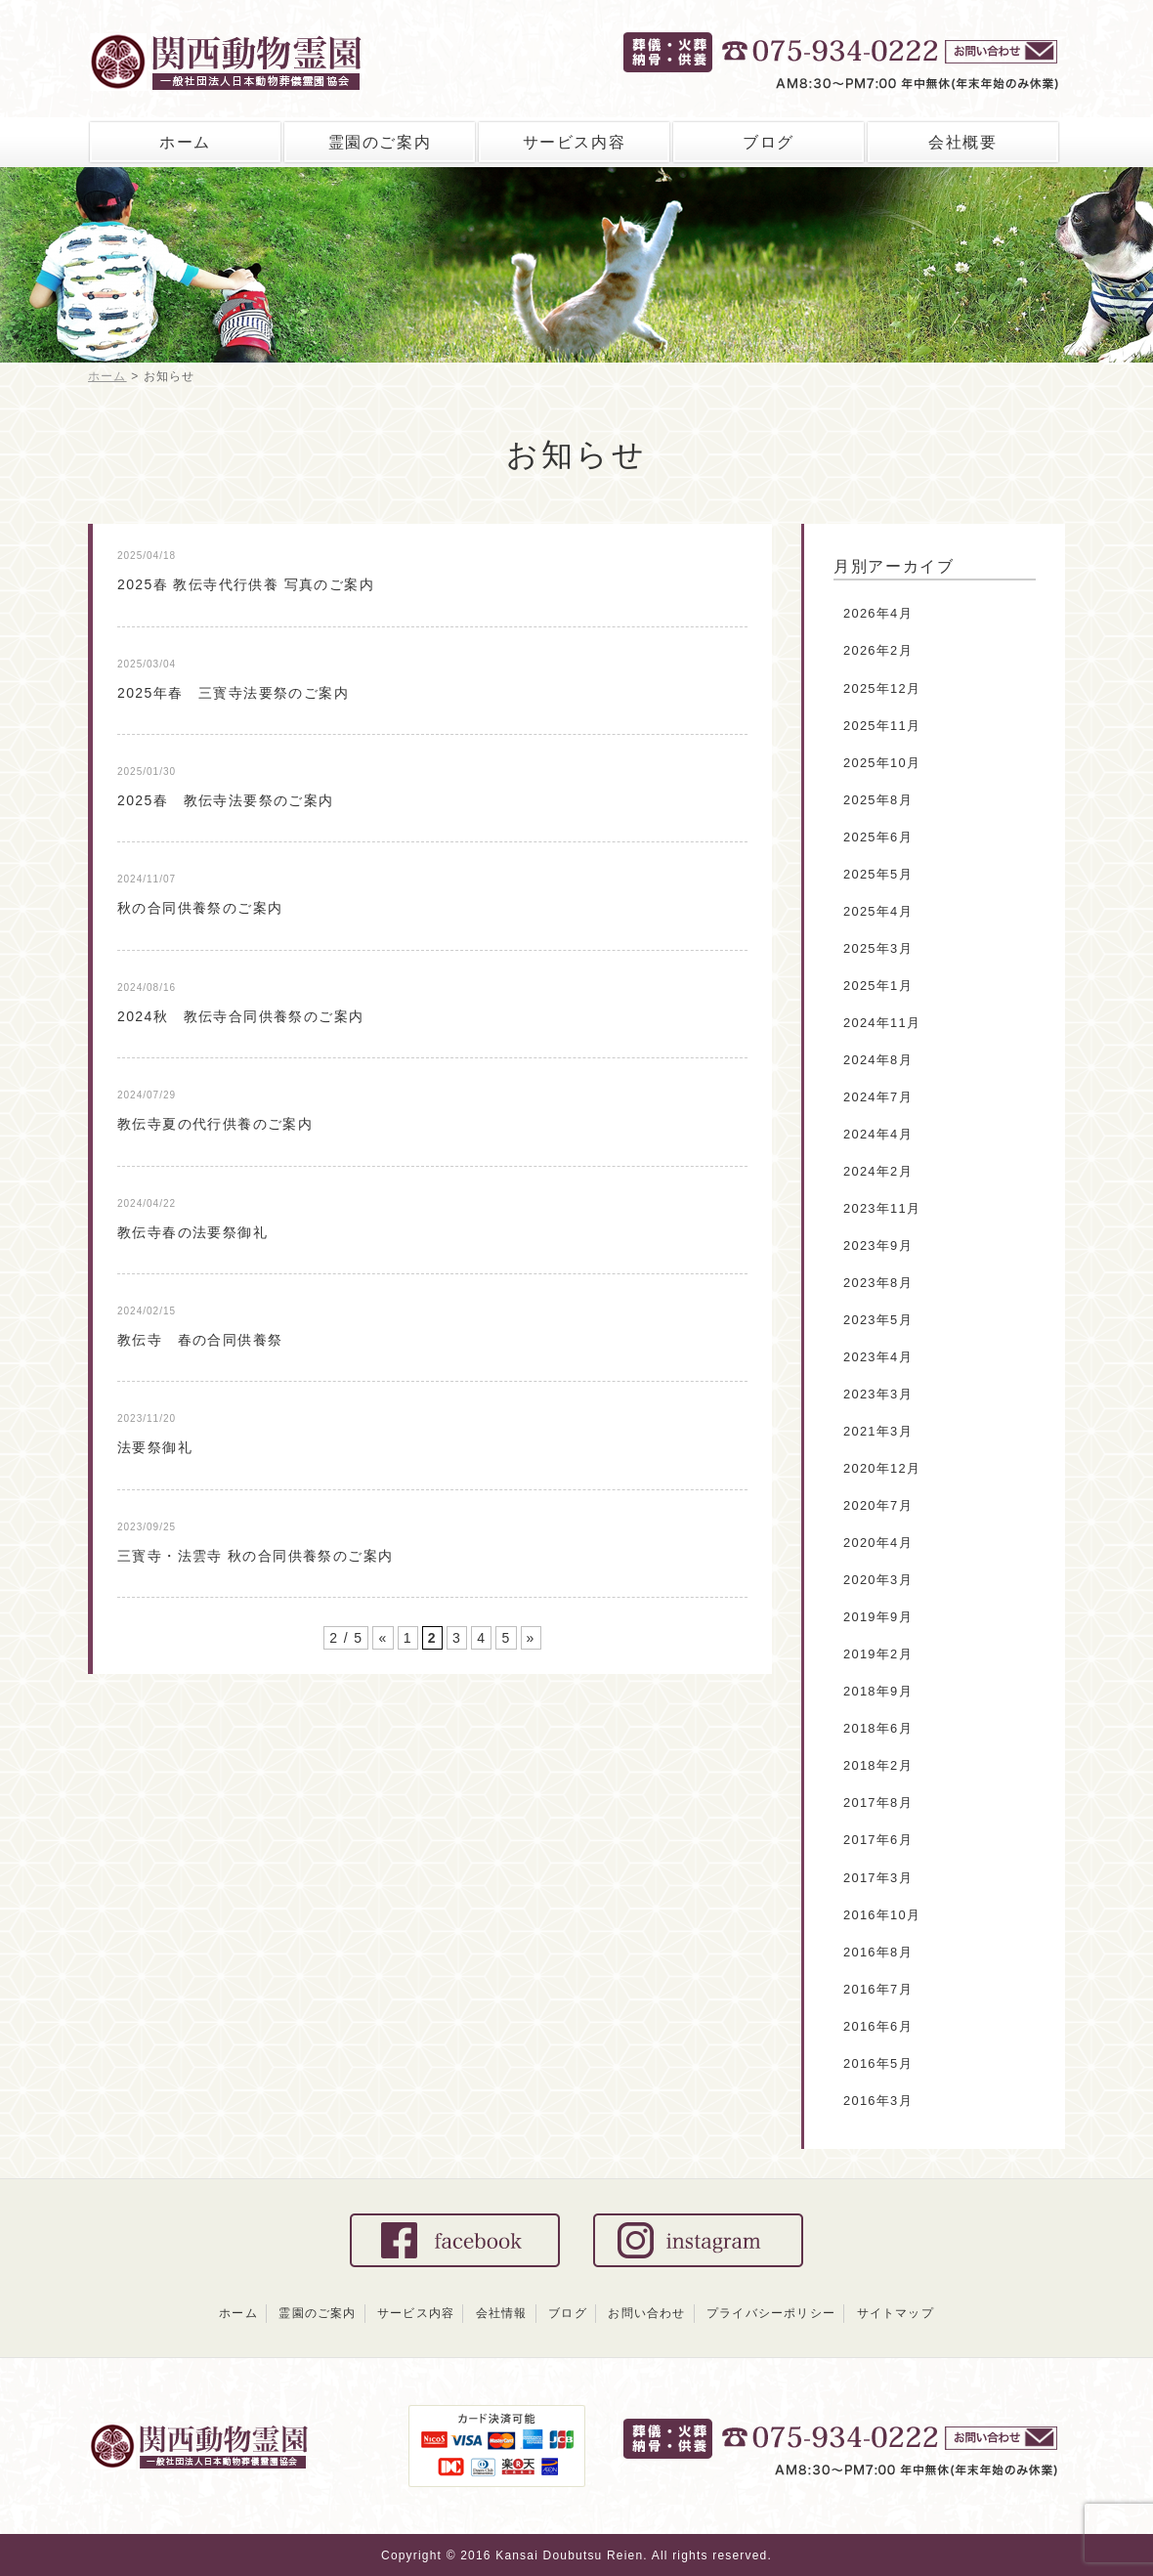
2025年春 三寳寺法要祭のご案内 (233, 693)
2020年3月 (878, 1579)
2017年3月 (878, 1877)
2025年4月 (878, 911)
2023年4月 (878, 1357)
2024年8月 (878, 1059)
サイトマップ (895, 2313)
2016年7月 (878, 1989)
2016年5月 (878, 2063)
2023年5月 (878, 1319)
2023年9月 (878, 1245)
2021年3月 (878, 1431)
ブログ (768, 142)
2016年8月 (878, 1952)
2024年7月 (878, 1097)
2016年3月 (878, 2100)
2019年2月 (878, 1654)
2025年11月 (881, 725)
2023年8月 (878, 1282)
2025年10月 (881, 762)
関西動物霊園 (266, 56)
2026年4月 (878, 613)
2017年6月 (878, 1839)
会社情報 (502, 2313)
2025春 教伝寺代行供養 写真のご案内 (245, 584)
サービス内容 (574, 142)
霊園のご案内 (379, 142)
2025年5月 (878, 874)
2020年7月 (878, 1505)
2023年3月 (878, 1394)
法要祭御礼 (154, 1447)
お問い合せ (1004, 53)
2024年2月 (878, 1171)
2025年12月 (881, 688)
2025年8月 (878, 800)
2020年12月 (881, 1468)
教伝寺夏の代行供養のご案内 (215, 1124)
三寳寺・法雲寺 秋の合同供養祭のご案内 (255, 1556)
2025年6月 (878, 837)
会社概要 (962, 142)
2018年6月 (878, 1728)
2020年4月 (878, 1542)
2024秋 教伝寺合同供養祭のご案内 (240, 1016)
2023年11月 (881, 1208)
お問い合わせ (646, 2313)
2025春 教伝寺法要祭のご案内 (225, 800)
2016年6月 (878, 2026)
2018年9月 (878, 1691)
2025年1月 (878, 985)
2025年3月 (878, 948)
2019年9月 (878, 1617)
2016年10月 (881, 1915)
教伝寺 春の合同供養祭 (199, 1340)
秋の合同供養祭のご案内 (199, 908)
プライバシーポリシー (770, 2313)
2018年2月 (878, 1765)
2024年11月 (881, 1022)
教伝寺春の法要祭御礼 (192, 1232)
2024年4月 (878, 1134)
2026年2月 (878, 650)
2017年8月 (878, 1802)
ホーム (185, 142)
